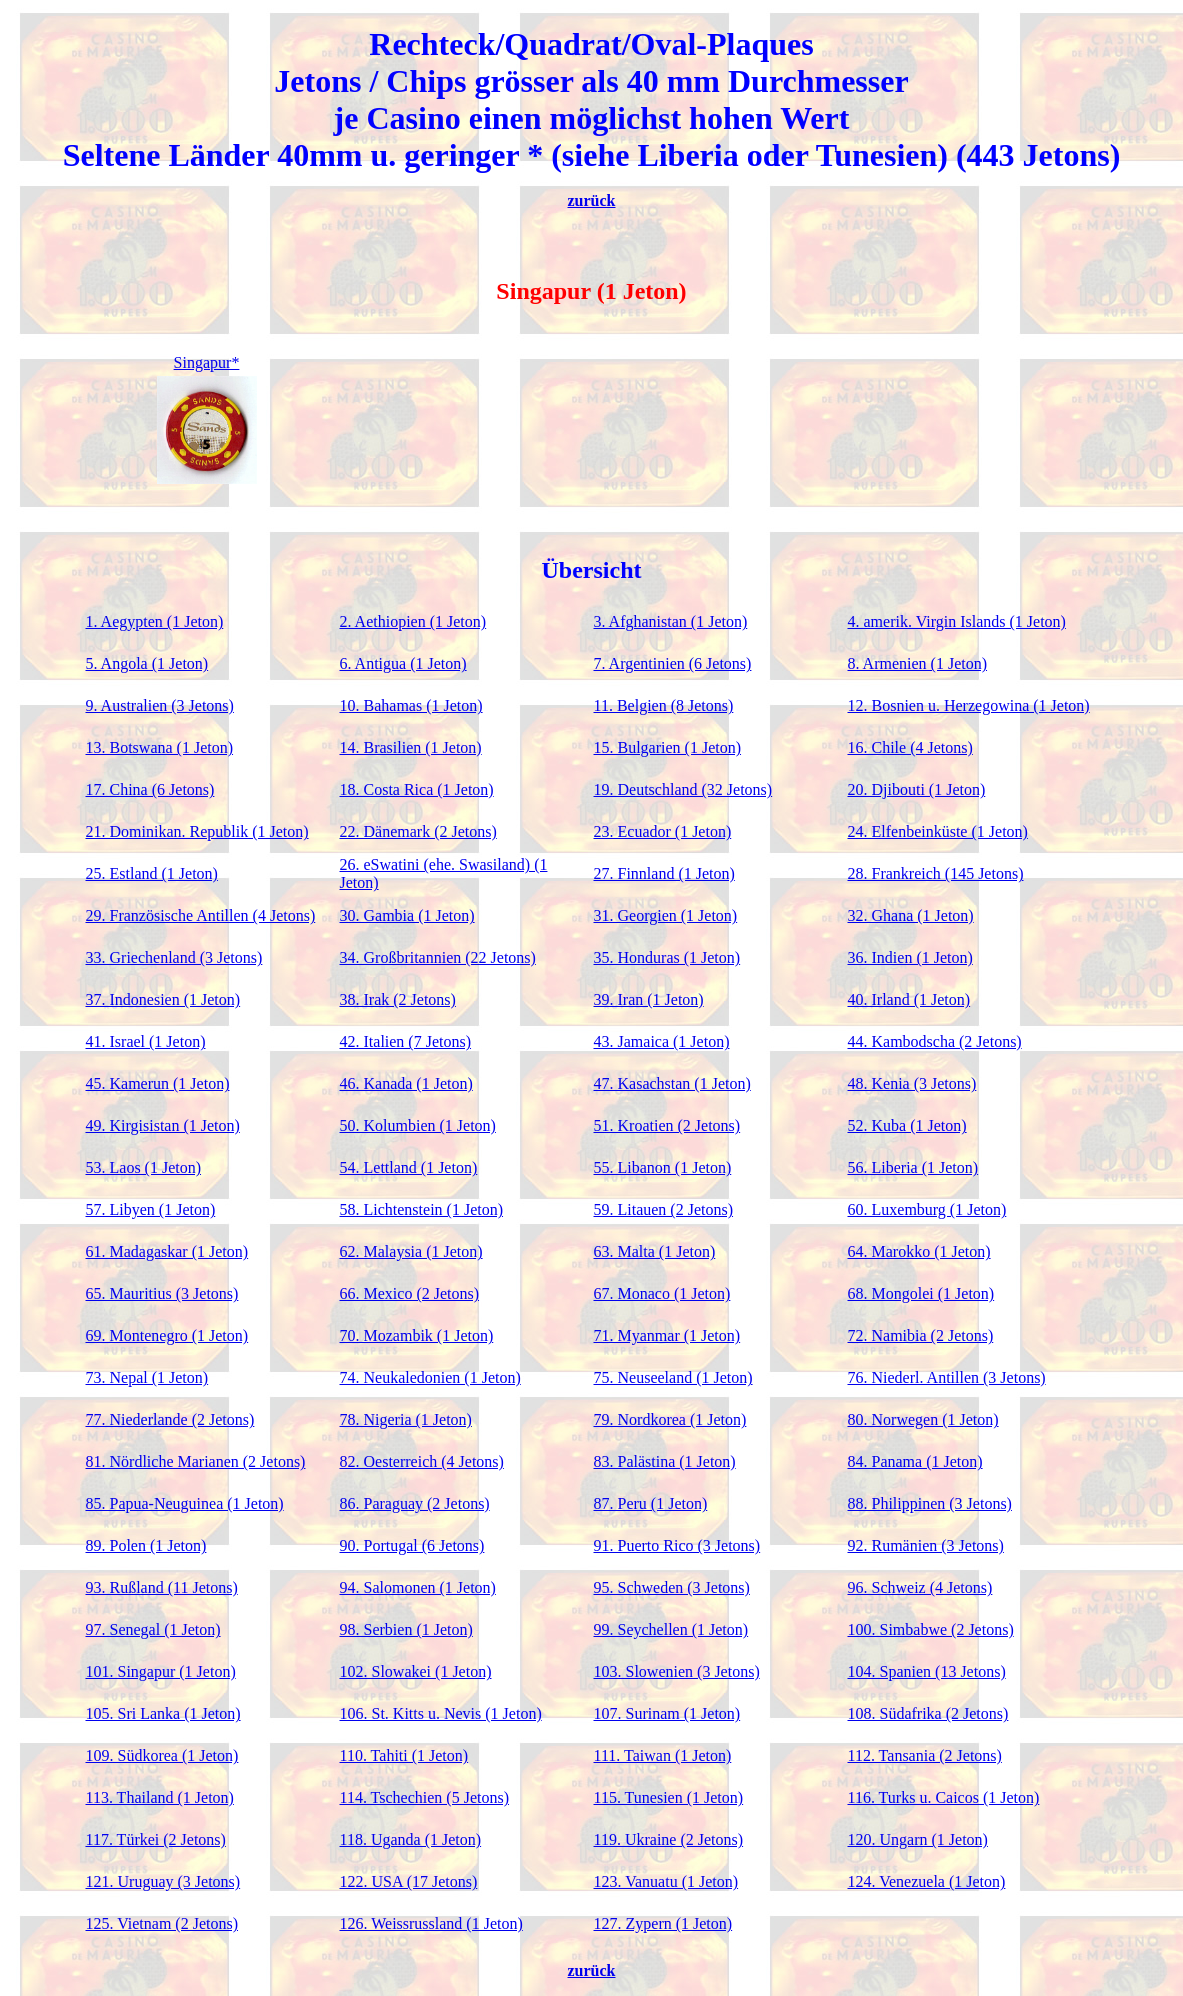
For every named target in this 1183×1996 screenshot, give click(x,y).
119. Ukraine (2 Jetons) (669, 1839)
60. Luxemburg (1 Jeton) (927, 1209)
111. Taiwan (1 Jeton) (663, 1755)
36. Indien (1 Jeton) (910, 957)
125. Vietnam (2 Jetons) (162, 1923)
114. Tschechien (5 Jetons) (425, 1797)
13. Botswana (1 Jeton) (160, 747)
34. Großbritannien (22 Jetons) (438, 957)
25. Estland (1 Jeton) (152, 873)
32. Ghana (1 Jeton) (911, 915)
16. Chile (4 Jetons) (910, 747)
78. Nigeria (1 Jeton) (406, 1419)
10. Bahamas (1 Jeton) (411, 705)
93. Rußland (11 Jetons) (162, 1587)
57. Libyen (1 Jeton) (151, 1209)
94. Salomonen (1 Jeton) (418, 1587)
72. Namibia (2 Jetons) (921, 1335)
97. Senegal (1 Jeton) (153, 1629)
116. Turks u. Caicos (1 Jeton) (944, 1797)
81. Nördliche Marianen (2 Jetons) (196, 1461)
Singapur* (207, 362)
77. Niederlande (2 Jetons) (170, 1419)
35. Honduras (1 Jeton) (667, 957)
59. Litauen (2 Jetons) (664, 1209)
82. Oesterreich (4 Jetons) (422, 1461)
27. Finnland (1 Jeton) (664, 873)
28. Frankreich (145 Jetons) (936, 873)
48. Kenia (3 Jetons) (912, 1083)
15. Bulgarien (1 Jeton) (668, 747)
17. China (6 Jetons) (150, 789)
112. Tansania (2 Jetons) (925, 1755)
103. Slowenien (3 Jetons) (677, 1671)
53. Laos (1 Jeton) (144, 1167)
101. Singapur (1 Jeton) (161, 1671)
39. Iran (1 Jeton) (649, 999)
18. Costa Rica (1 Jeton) (417, 789)
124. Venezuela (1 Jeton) (927, 1881)
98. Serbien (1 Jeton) (406, 1629)
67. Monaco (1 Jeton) (662, 1293)
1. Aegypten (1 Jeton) (155, 621)
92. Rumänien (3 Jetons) (926, 1545)
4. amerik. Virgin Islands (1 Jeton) (957, 621)
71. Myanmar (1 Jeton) (667, 1335)
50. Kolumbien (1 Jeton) (418, 1125)
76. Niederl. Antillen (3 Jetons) (947, 1377)
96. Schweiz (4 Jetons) (920, 1587)
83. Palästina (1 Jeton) (665, 1461)
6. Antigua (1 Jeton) (403, 663)
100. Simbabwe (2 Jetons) (931, 1629)
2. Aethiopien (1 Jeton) (413, 621)
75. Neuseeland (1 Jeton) (673, 1377)
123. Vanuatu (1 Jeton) (666, 1881)
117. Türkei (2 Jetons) (156, 1839)
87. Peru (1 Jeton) (651, 1503)
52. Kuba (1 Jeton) (907, 1125)
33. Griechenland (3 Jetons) (174, 957)
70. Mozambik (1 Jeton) (417, 1335)
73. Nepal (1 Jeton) (147, 1377)
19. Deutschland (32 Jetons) (683, 789)
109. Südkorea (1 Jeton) (162, 1755)
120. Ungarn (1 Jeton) (918, 1839)
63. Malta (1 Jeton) (655, 1251)
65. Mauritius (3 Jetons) (162, 1293)
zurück (592, 200)
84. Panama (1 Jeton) (915, 1461)
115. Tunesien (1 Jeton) (669, 1797)
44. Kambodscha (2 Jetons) (935, 1041)
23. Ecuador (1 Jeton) (663, 831)
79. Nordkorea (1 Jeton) (670, 1419)
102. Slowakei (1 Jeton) (416, 1671)
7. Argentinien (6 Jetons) (673, 663)
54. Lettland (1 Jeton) (409, 1167)
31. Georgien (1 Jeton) (666, 915)
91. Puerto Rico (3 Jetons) (677, 1545)
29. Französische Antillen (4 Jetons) (201, 915)
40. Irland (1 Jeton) (909, 999)
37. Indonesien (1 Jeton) (163, 999)
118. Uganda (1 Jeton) (411, 1839)
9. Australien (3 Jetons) (160, 705)
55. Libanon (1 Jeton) (663, 1167)
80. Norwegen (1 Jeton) (923, 1419)
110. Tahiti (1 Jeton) (404, 1755)
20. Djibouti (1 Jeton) (917, 789)
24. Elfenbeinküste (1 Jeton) (938, 831)
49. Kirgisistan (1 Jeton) (163, 1125)
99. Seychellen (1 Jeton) (671, 1629)
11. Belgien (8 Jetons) (664, 705)
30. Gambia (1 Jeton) (407, 915)
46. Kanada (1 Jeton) (406, 1083)
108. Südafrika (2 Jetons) (928, 1713)
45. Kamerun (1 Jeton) (158, 1083)
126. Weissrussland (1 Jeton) (431, 1923)
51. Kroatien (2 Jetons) (667, 1125)
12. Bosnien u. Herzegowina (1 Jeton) (969, 705)
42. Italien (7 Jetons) (406, 1041)
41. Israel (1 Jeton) (146, 1041)
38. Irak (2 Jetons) (398, 999)
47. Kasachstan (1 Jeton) (672, 1083)
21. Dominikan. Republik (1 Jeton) (197, 831)
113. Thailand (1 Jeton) (160, 1797)
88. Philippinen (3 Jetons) (930, 1503)
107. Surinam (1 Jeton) (667, 1713)
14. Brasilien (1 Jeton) (411, 747)
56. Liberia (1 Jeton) (913, 1167)
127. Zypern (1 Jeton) (663, 1923)
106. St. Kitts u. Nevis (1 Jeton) (441, 1713)
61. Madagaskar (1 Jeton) (167, 1251)
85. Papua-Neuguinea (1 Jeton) (185, 1503)
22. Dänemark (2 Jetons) (418, 831)
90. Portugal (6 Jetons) (412, 1545)
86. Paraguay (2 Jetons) (415, 1503)
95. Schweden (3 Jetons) (672, 1587)
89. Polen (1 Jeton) (146, 1545)
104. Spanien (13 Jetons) (927, 1671)
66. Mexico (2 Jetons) (410, 1293)
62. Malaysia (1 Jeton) (411, 1251)
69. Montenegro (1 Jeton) (167, 1335)
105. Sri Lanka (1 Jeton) (163, 1713)
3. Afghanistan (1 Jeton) (671, 621)
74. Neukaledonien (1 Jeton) (430, 1377)
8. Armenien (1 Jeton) (918, 663)
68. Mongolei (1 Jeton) (921, 1293)
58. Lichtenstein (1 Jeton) (422, 1209)
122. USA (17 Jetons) (409, 1881)
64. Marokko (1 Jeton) (919, 1251)
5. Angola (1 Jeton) (147, 663)
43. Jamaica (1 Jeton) (662, 1041)
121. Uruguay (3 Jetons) (163, 1881)
